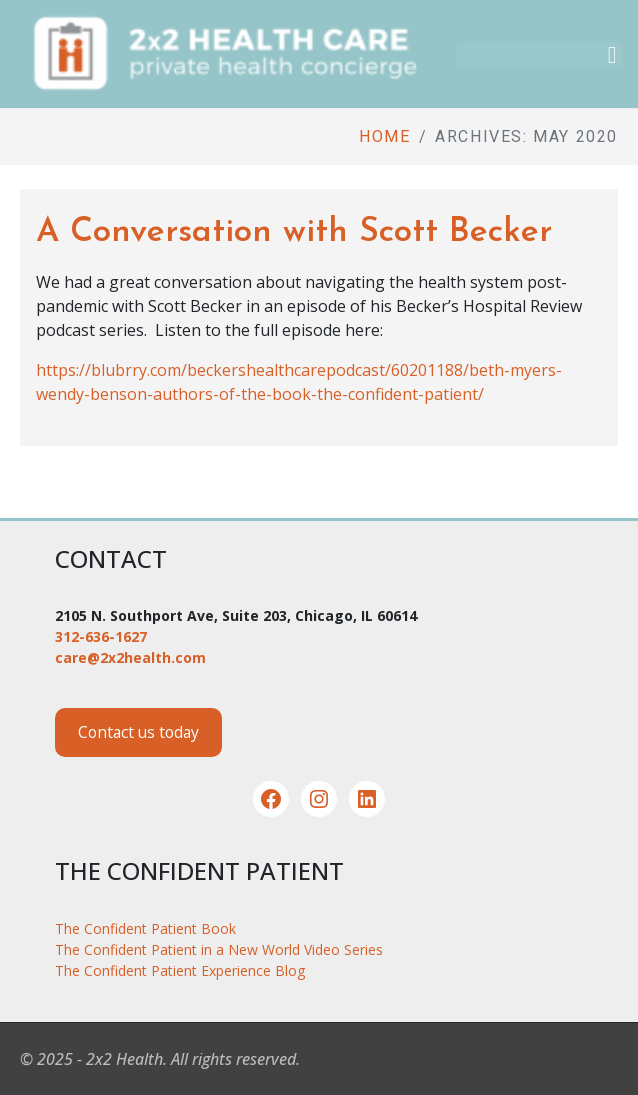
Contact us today (138, 732)
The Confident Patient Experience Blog (180, 970)
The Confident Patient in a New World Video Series (219, 949)
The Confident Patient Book (145, 928)
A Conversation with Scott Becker (294, 232)
